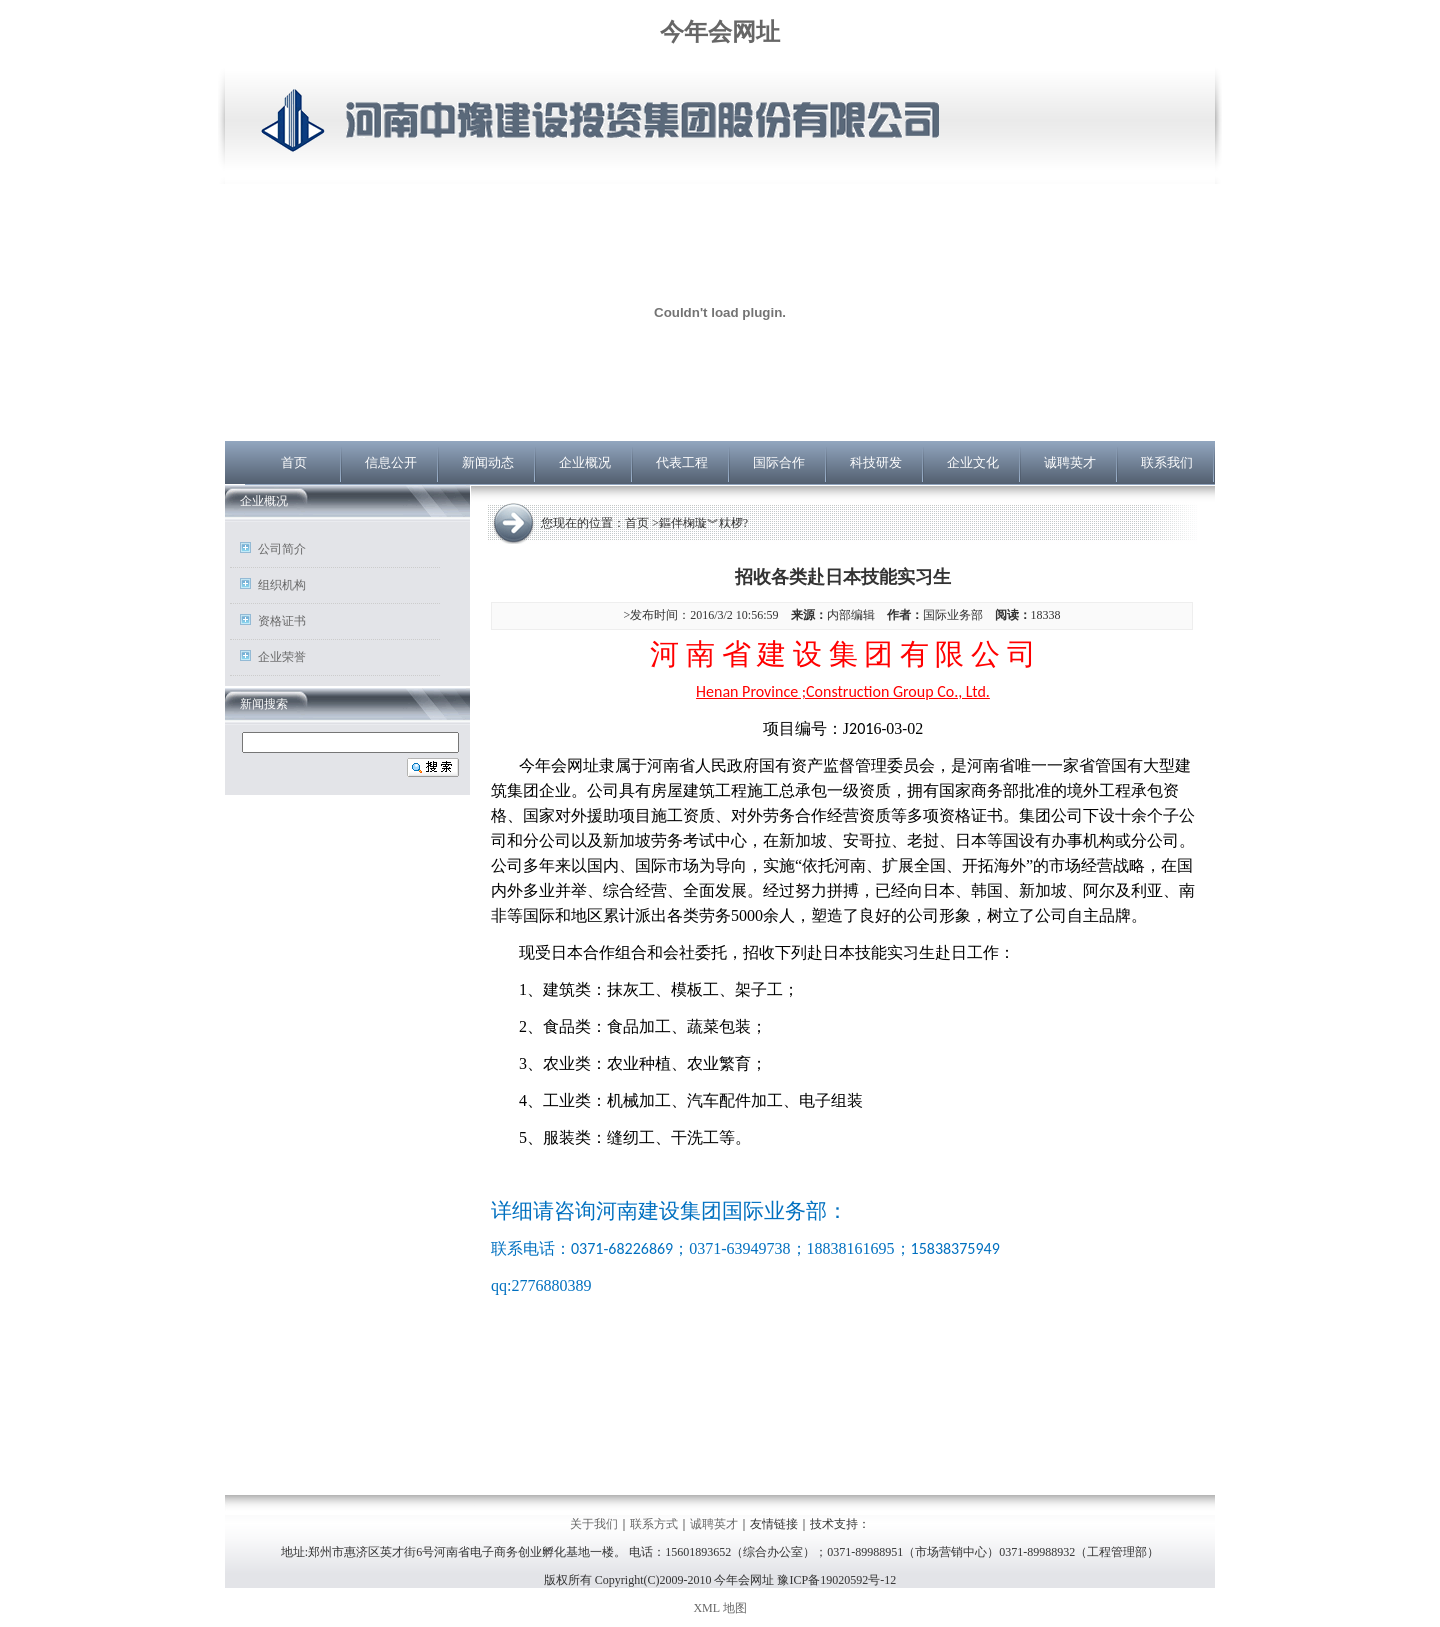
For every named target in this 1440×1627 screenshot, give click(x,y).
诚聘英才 (1070, 462)
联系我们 (1167, 462)
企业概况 (585, 462)
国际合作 (779, 462)
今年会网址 (720, 32)
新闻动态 (488, 462)
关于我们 (594, 1524)
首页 (294, 462)
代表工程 (682, 462)
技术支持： (840, 1524)
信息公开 (391, 462)
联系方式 (654, 1524)
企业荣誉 (282, 657)
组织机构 (282, 585)
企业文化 (973, 462)
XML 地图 (719, 1608)
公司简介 (282, 549)
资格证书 (282, 621)
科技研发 (876, 462)
